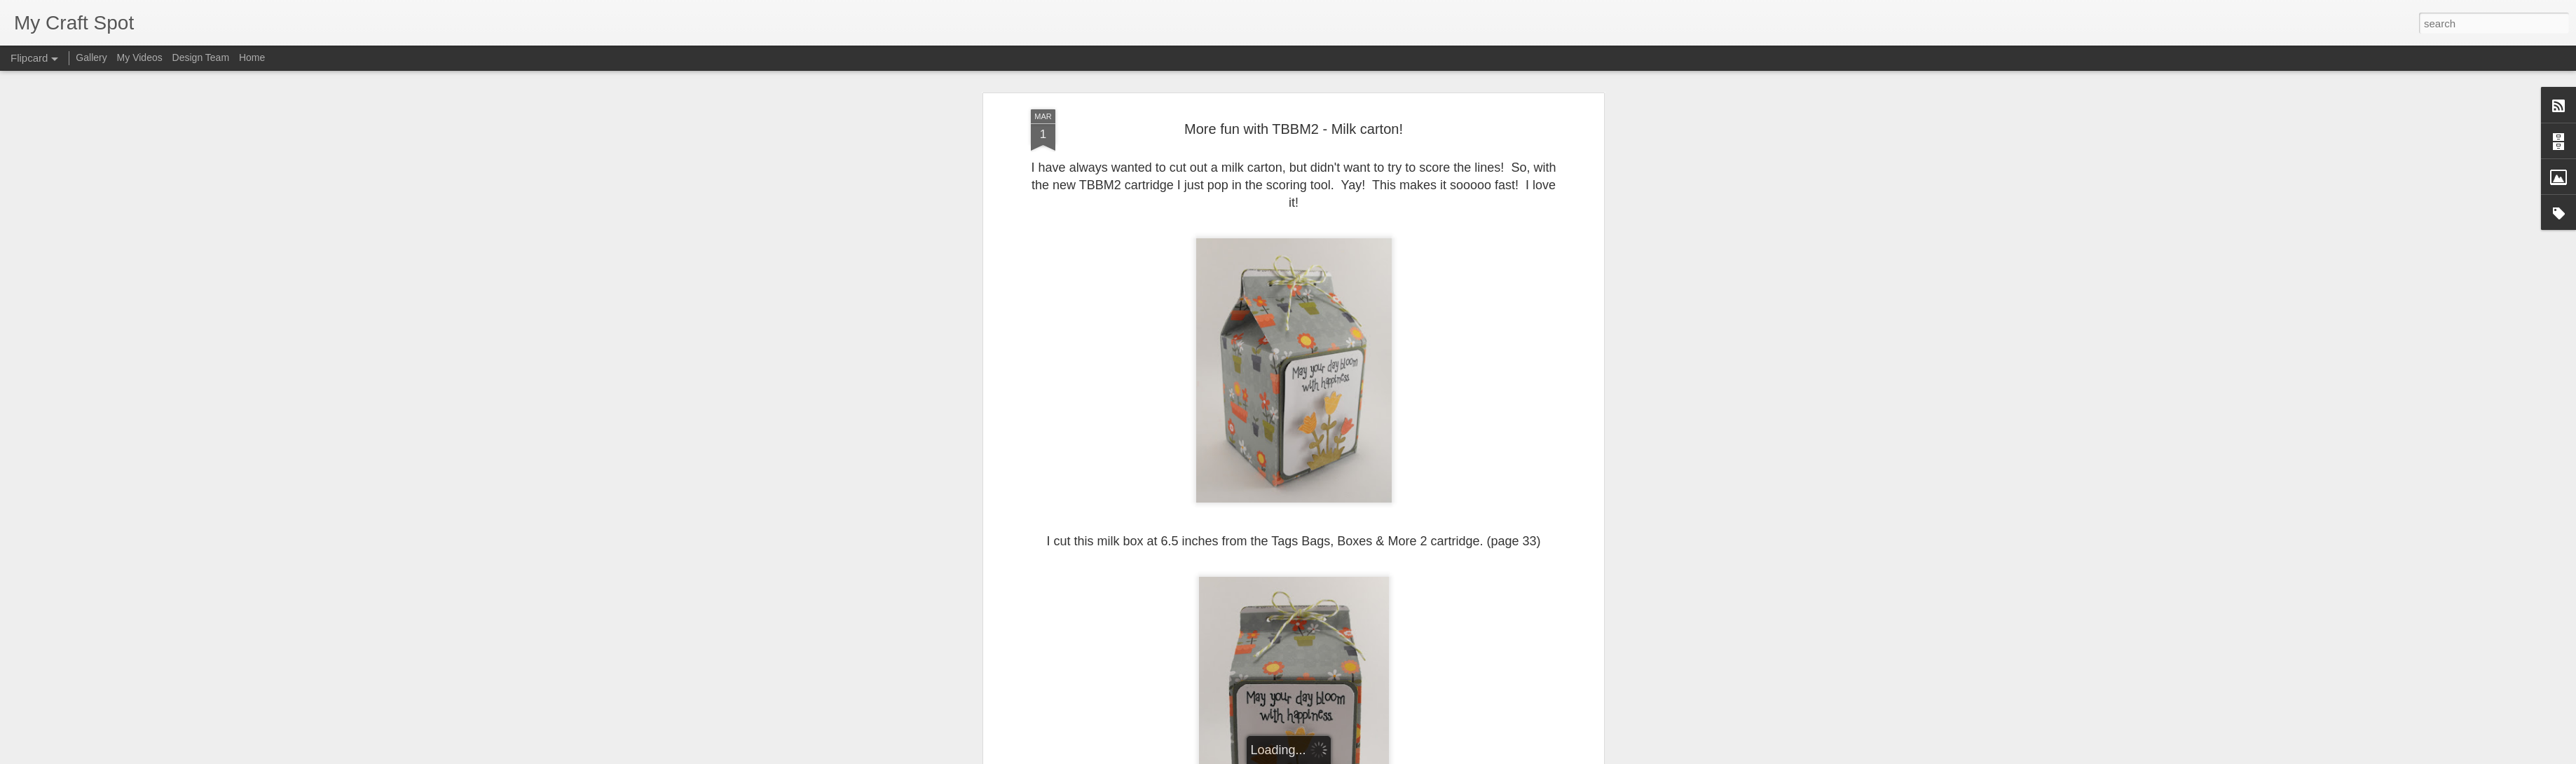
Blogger (1332, 756)
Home (252, 57)
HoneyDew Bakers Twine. (1307, 325)
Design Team (200, 57)
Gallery (91, 57)
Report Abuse (1373, 756)
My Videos (140, 57)
